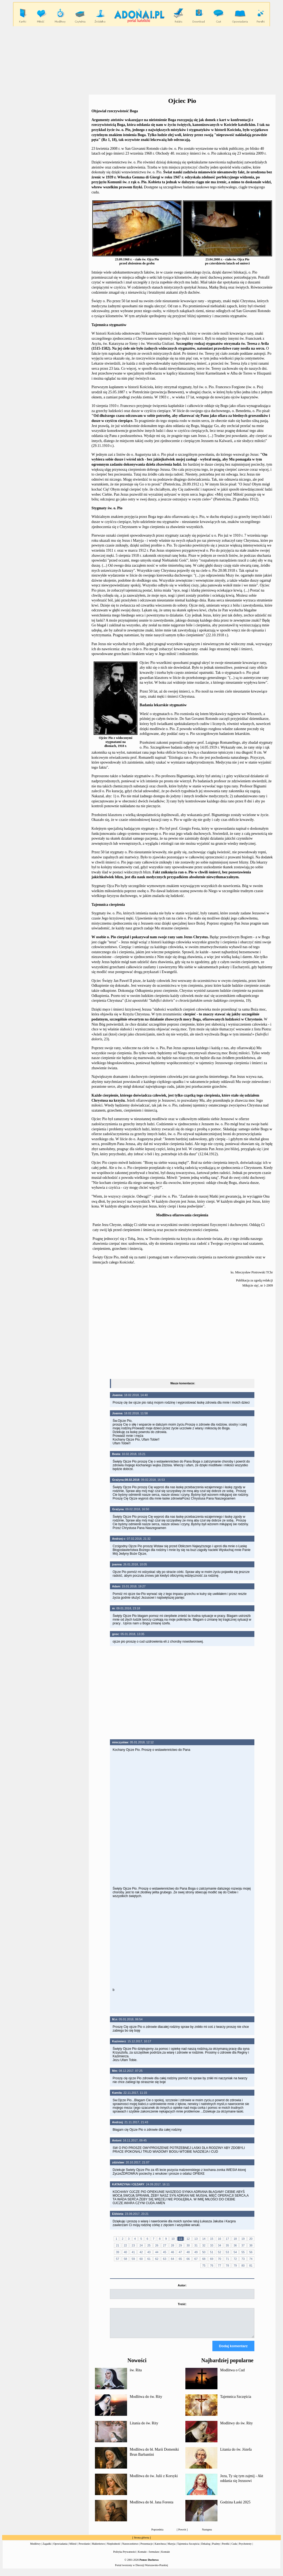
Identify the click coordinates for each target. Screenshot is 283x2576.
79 (235, 2265)
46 (172, 2252)
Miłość (73, 2548)
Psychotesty (245, 2548)
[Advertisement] (141, 60)
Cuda (234, 2548)
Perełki (226, 2548)
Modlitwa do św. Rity (146, 2401)
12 (188, 2238)
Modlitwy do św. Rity (236, 2428)
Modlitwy (35, 2548)
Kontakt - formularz (148, 2556)
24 (141, 2245)
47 (180, 2252)
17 (227, 2238)
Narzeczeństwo (130, 2548)
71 (227, 2258)
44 (156, 2252)
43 (149, 2252)
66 (188, 2258)
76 (211, 2265)
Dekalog (205, 2548)
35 (227, 2245)
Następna (207, 2534)
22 (125, 2245)
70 (219, 2258)
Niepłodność (113, 2548)
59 (133, 2258)
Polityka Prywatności (124, 2556)
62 (156, 2258)
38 (251, 2245)
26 (156, 2245)
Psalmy (216, 2548)
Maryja (171, 2548)
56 (251, 2252)
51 (211, 2252)
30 (188, 2245)
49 (196, 2252)
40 (125, 2252)
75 (203, 2265)
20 (251, 2238)
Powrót (182, 2534)
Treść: (182, 2304)
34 (219, 2245)
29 (180, 2245)
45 (164, 2252)
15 (211, 2238)
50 (203, 2252)
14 (203, 2238)
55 (242, 2252)
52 (219, 2252)
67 (196, 2258)
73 (242, 2258)
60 (141, 2258)
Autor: (182, 2285)
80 (242, 2265)
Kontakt (165, 2556)
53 (227, 2252)
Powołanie (84, 2548)
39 (117, 2252)
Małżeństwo (98, 2548)
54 (235, 2252)
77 (219, 2265)
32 (203, 2245)
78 (227, 2265)
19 (242, 2238)
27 (164, 2245)
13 (196, 2238)
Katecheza (160, 2548)
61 (149, 2258)
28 (172, 2245)
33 (211, 2245)
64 (172, 2258)
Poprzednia (157, 2534)
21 (117, 2245)
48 (188, 2252)
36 (235, 2245)
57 (117, 2258)
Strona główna (141, 2542)
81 (251, 2265)
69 (211, 2258)
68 (203, 2258)
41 (133, 2252)
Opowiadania (60, 2548)
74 (251, 2258)
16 (219, 2238)
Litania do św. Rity (144, 2428)
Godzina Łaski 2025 (235, 2507)
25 (149, 2245)
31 (196, 2245)
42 (141, 2252)
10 (173, 2238)
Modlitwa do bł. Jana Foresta (151, 2507)
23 (133, 2245)
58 (125, 2258)
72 (235, 2258)
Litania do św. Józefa (236, 2454)
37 (242, 2245)
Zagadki (47, 2548)
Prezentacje (146, 2548)
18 (235, 2238)
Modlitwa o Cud (232, 2375)
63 (164, 2258)
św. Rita (136, 2375)
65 (180, 2258)
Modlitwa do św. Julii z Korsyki (154, 2481)
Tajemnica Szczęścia (235, 2401)
